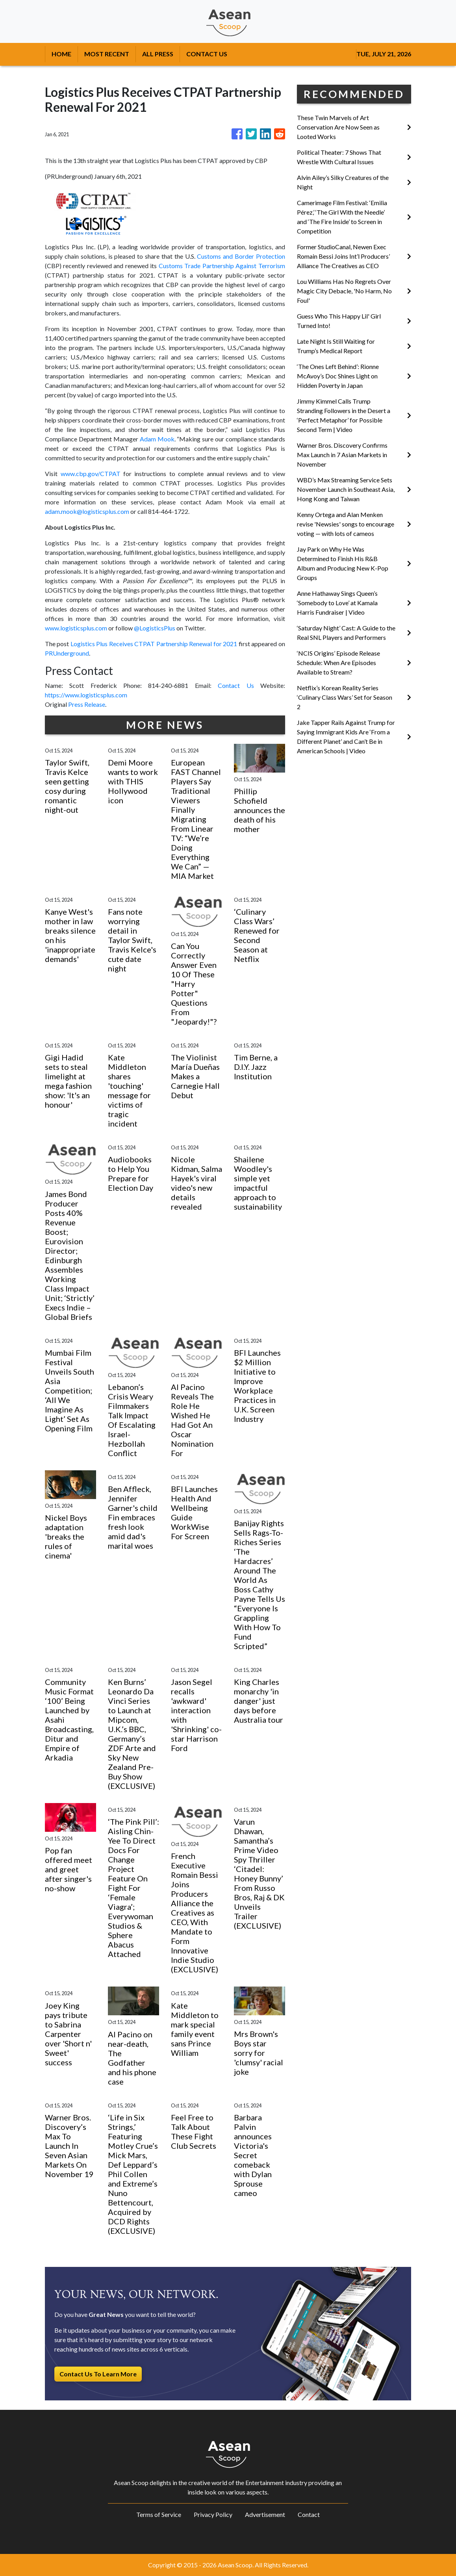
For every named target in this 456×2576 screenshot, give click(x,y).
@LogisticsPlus (154, 628)
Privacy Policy (213, 2514)
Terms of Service (158, 2514)
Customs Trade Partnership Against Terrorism (222, 265)
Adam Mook (157, 439)
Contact (309, 2514)
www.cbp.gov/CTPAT (90, 473)
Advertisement (265, 2514)
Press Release (86, 704)
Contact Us (236, 685)
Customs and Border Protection (241, 256)
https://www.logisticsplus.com (86, 695)
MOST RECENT (106, 53)
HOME (61, 53)
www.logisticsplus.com (76, 628)
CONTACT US (206, 53)
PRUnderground (67, 653)
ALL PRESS (157, 53)
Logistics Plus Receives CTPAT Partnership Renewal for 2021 (153, 643)
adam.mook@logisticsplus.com (87, 511)
